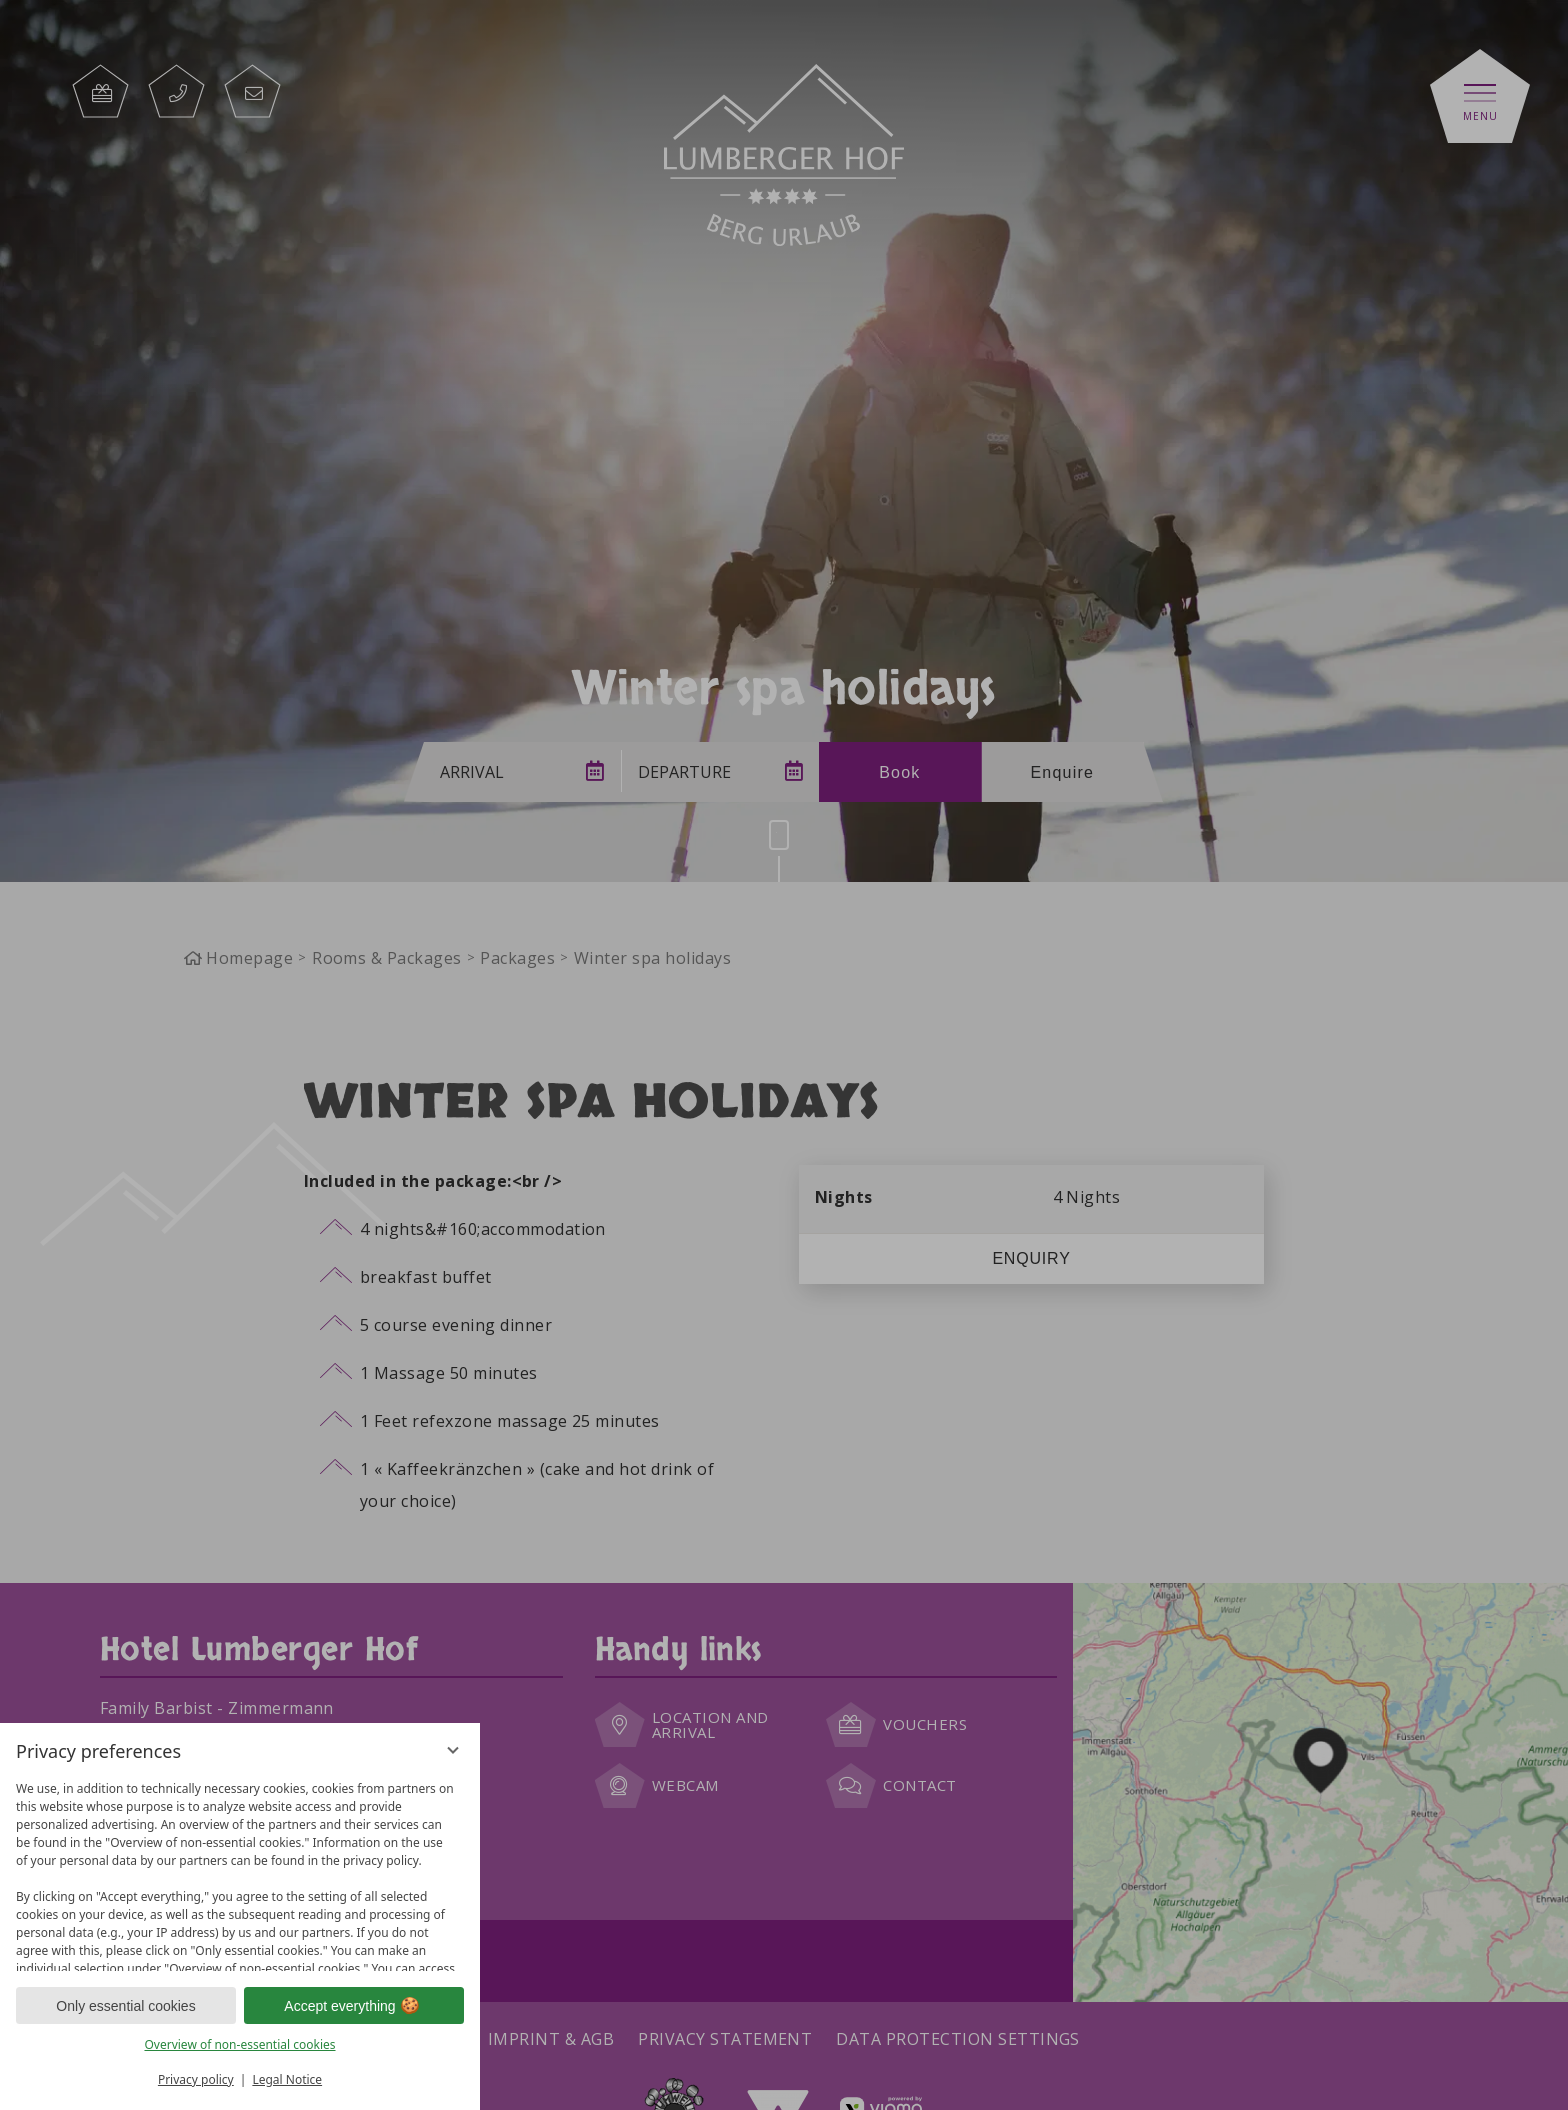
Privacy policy (196, 2079)
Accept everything (353, 2006)
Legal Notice (287, 2079)
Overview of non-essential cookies (239, 2044)
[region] (240, 1871)
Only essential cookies (125, 2006)
